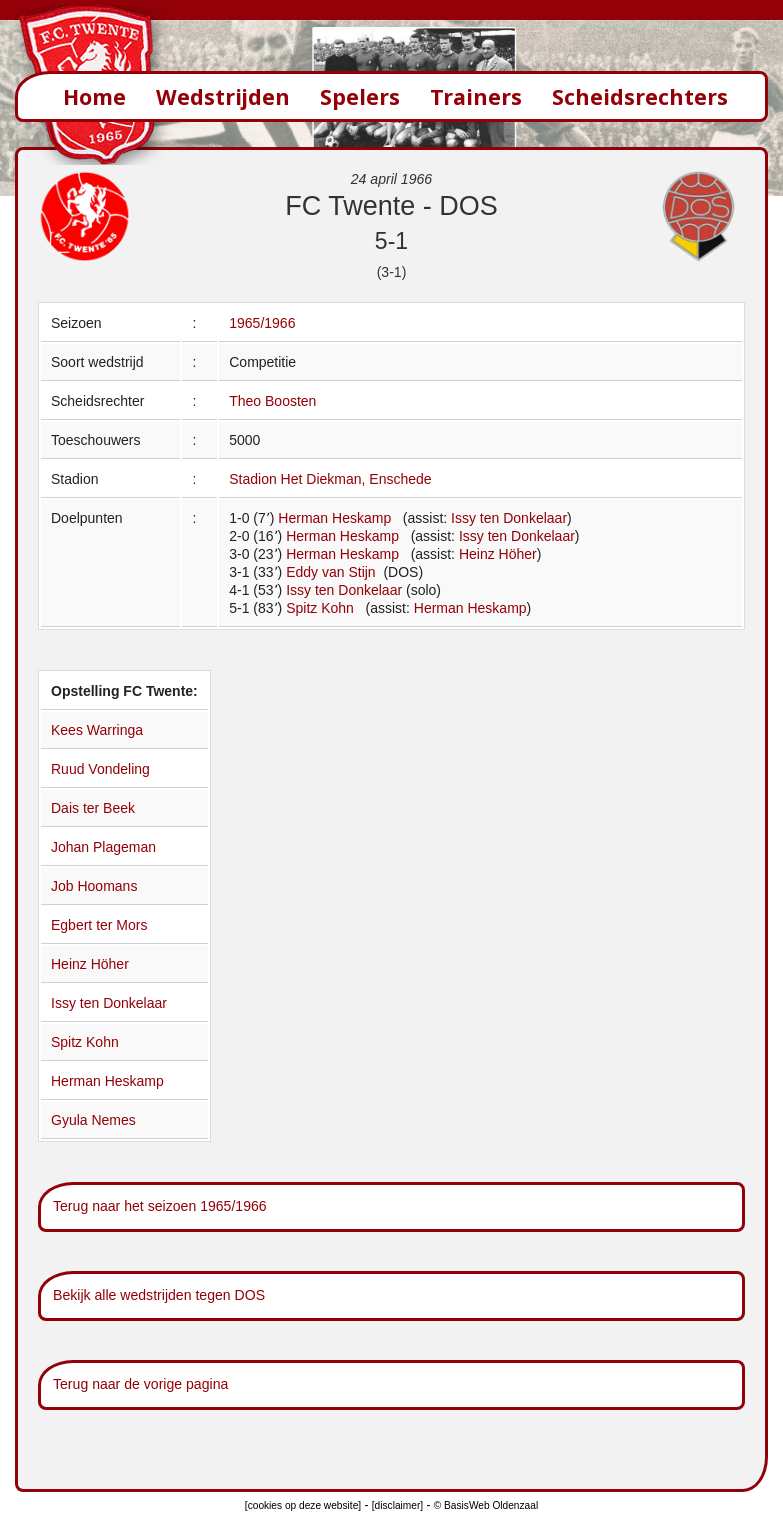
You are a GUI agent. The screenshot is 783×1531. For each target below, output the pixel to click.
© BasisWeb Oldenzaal (486, 1505)
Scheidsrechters (640, 96)
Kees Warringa (97, 730)
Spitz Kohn (320, 608)
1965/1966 (262, 323)
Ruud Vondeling (100, 769)
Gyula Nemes (93, 1120)
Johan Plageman (103, 847)
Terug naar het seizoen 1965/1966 (160, 1206)
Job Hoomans (94, 886)
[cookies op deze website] (303, 1505)
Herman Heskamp (334, 518)
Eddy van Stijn (332, 572)
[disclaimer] (397, 1505)
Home (94, 96)
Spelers (360, 96)
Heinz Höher (498, 554)
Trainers (476, 96)
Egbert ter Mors (99, 925)
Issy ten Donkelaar (509, 518)
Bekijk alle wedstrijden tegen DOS (159, 1295)
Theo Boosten (272, 401)
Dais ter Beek (93, 808)
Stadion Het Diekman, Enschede (330, 479)
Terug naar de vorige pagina (140, 1384)
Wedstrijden (223, 96)
